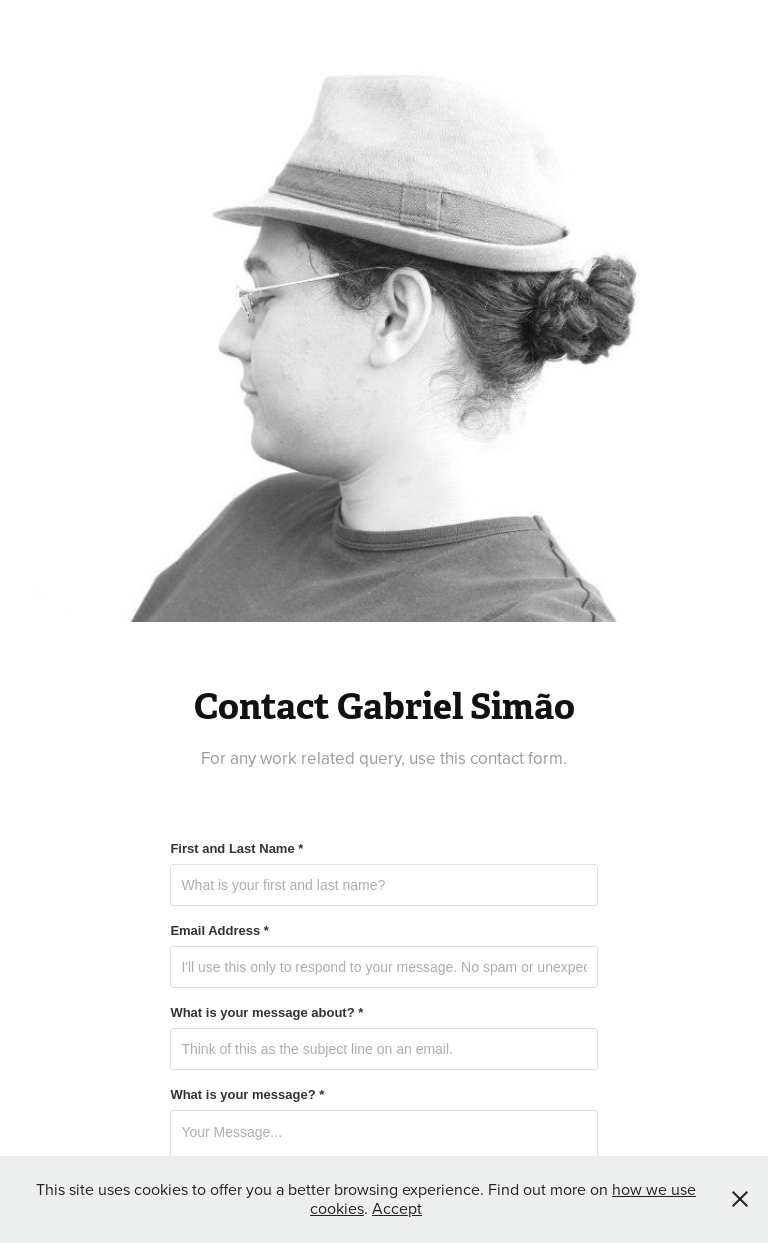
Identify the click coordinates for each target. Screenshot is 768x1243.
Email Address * (219, 931)
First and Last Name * (236, 849)
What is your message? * (247, 1095)
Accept (397, 1208)
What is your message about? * (266, 1013)
